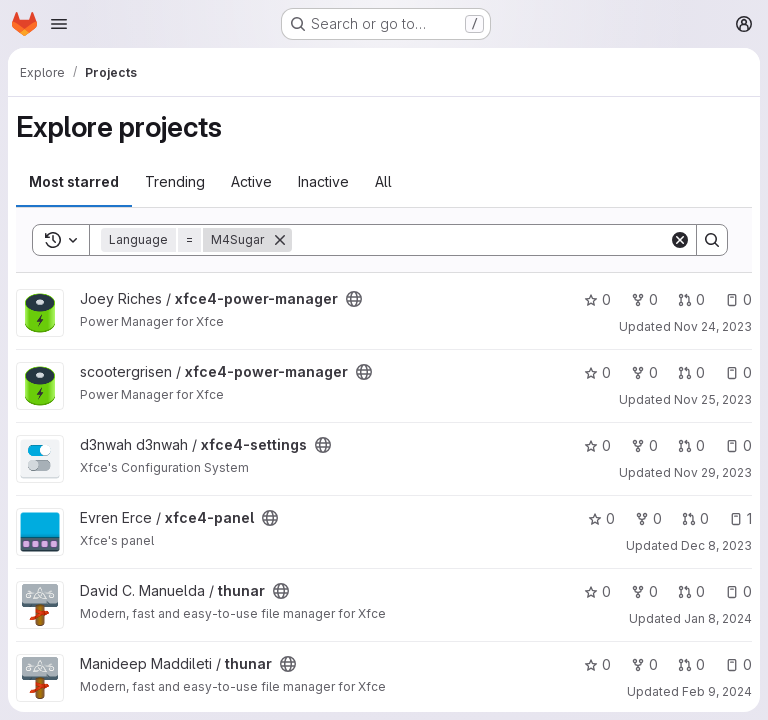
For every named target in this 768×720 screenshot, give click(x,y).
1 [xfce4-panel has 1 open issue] (740, 518)
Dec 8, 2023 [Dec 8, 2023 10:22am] (716, 545)
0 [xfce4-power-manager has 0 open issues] (738, 299)
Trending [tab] (175, 181)
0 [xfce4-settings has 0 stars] (597, 445)
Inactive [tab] (323, 181)
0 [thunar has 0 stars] (597, 591)
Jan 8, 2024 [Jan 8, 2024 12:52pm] (718, 618)
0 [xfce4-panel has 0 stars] (601, 518)
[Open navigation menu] (59, 24)
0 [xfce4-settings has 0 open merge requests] (691, 445)
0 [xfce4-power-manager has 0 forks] (644, 299)
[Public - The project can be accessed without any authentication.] (354, 299)
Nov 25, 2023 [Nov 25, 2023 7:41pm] (713, 399)
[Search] (480, 240)
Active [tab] (251, 181)
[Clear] (680, 240)
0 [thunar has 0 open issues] (738, 591)
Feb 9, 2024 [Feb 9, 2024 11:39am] (717, 691)
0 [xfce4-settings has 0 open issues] (738, 445)
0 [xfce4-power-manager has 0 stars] (597, 299)
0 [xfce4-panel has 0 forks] (648, 518)
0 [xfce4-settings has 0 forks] (644, 445)
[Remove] (280, 240)
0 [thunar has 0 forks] (644, 591)
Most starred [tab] (74, 181)
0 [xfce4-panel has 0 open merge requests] (695, 518)
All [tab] (383, 181)
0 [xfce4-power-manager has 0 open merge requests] (691, 299)
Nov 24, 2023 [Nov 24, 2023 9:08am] (713, 326)
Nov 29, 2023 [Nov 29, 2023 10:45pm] (713, 472)
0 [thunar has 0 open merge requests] (691, 591)
